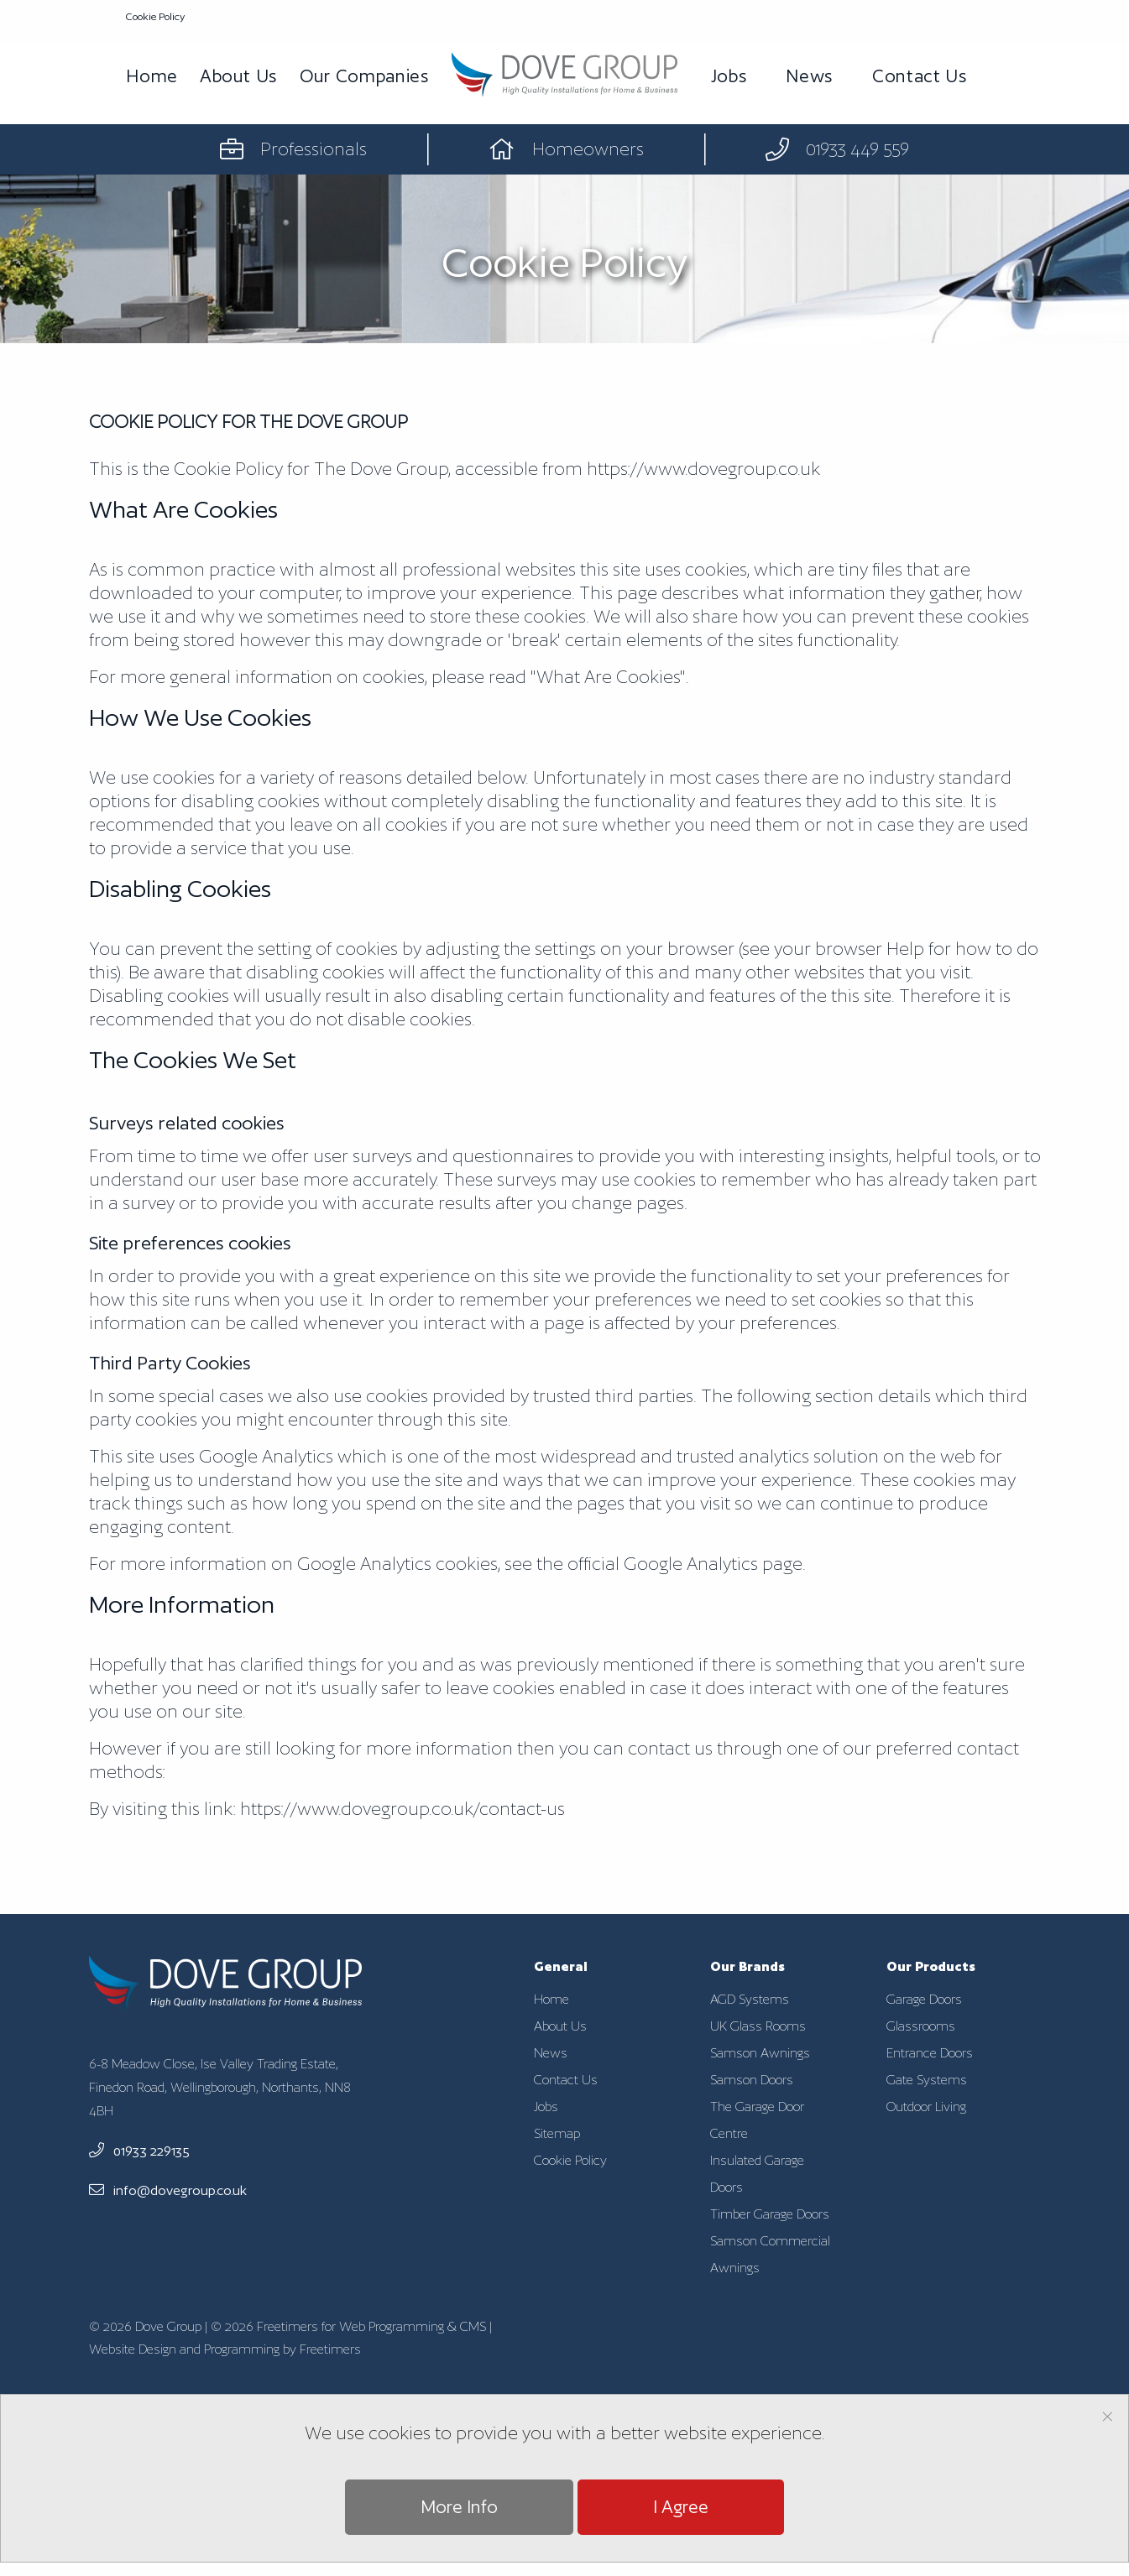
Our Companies (364, 75)
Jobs (729, 75)
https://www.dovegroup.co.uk (703, 468)
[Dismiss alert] (1107, 2414)
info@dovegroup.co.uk (168, 2190)
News (810, 75)
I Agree (680, 2506)
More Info (459, 2506)
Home (152, 75)
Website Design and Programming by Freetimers (225, 2349)
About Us (239, 75)
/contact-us (402, 1808)
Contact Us (920, 75)
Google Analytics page (713, 1563)
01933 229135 (139, 2151)
